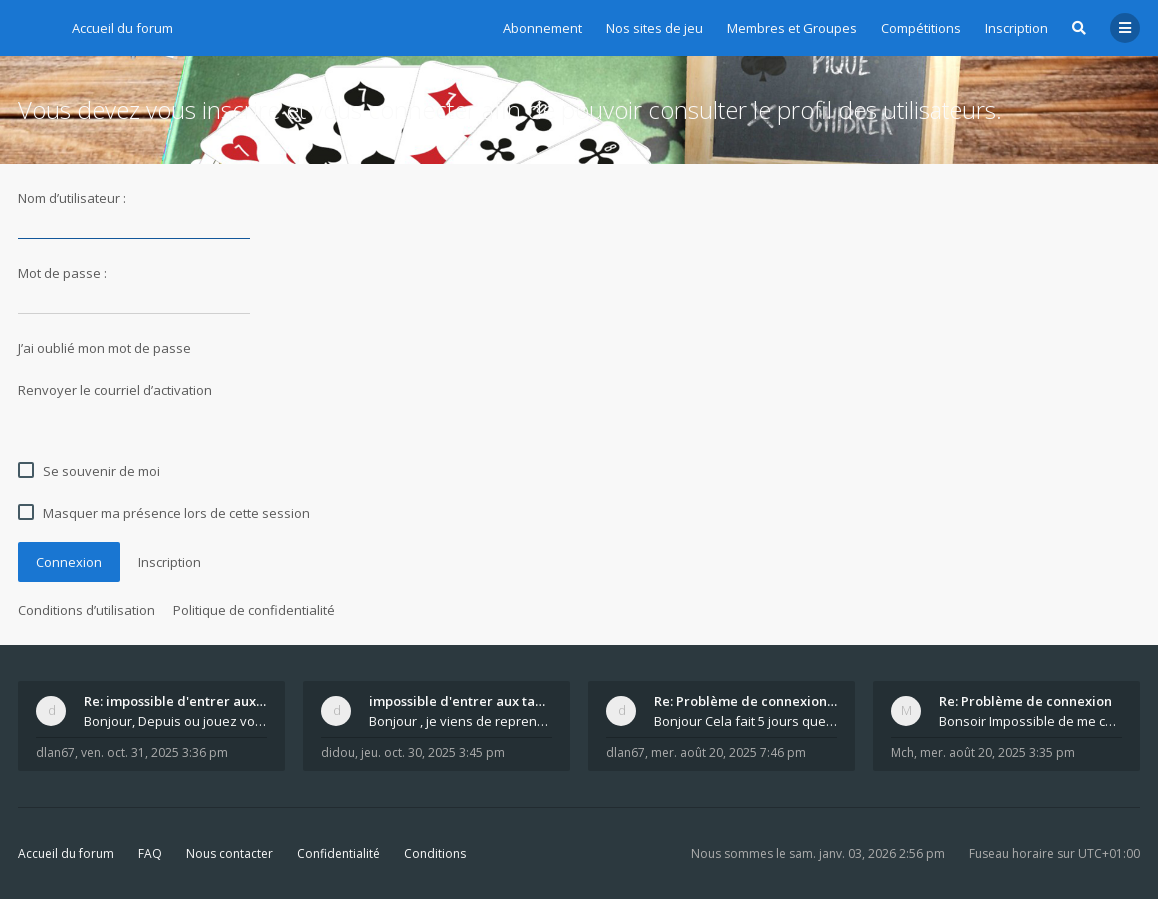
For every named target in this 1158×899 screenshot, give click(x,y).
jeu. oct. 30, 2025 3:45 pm (433, 752)
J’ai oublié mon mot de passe (104, 348)
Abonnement (542, 28)
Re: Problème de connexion (1025, 701)
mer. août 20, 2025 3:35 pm (997, 752)
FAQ (150, 853)
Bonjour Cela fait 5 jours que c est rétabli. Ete (745, 721)
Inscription (1016, 28)
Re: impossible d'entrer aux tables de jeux (175, 701)
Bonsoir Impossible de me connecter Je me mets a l (1030, 721)
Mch (902, 752)
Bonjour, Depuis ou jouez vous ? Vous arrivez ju (175, 721)
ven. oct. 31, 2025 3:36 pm (154, 752)
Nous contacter (229, 853)
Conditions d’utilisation (86, 610)
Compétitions (921, 28)
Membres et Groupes (792, 28)
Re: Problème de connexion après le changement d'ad (745, 701)
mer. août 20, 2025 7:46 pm (728, 752)
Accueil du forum (66, 853)
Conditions (435, 853)
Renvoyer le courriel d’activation (115, 390)
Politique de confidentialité (254, 610)
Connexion (69, 562)
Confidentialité (338, 853)
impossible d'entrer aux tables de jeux (460, 701)
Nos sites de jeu (654, 28)
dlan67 (55, 752)
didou (338, 752)
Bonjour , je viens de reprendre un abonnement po (460, 721)
